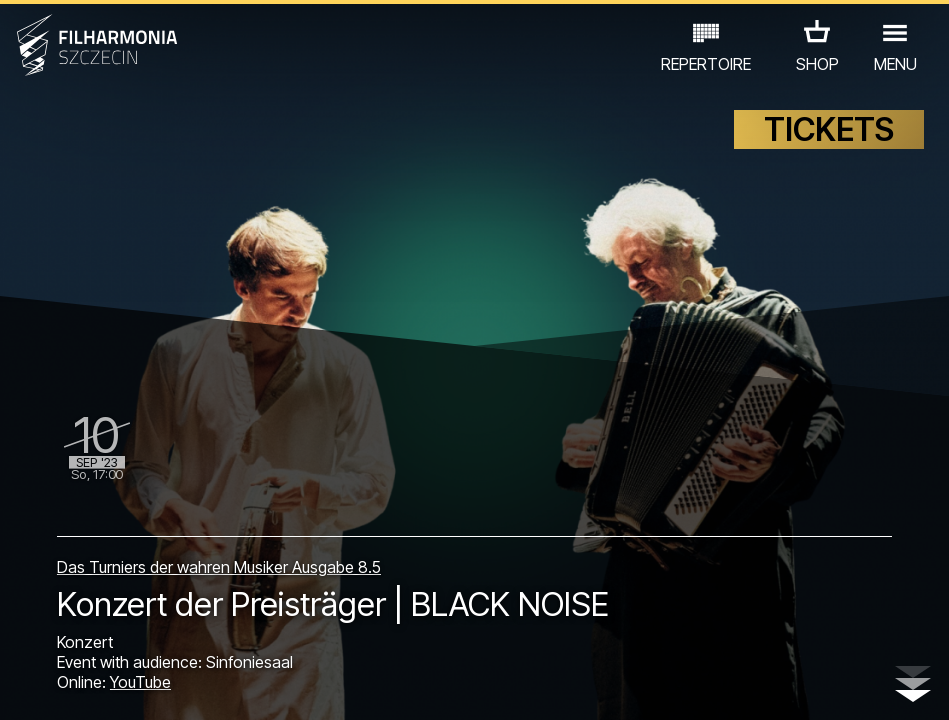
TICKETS (829, 147)
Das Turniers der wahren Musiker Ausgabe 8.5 (219, 552)
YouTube (140, 682)
